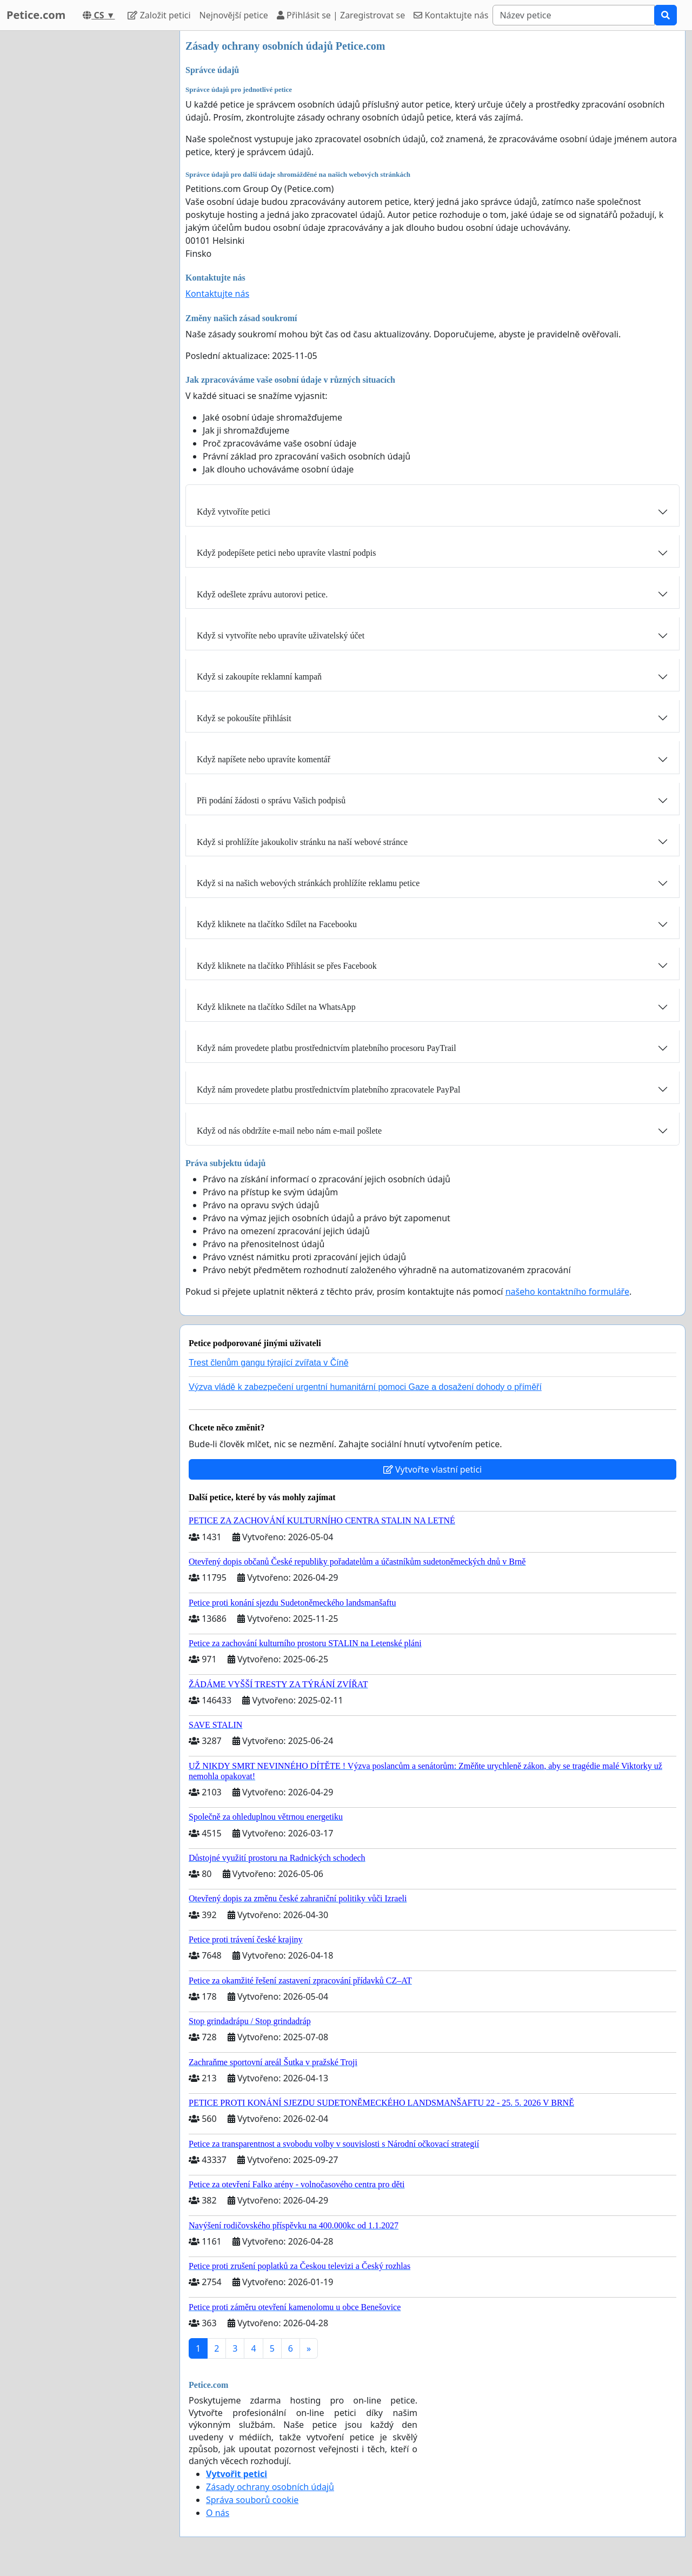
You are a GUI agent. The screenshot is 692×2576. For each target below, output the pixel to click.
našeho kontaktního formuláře (567, 1291)
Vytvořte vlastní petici (432, 1469)
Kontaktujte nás (451, 15)
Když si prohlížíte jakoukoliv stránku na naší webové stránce (302, 842)
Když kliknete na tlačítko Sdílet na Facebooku (277, 924)
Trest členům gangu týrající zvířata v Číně (269, 1362)
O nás (217, 2513)
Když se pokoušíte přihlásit (244, 718)
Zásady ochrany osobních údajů (270, 2487)
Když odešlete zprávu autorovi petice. (262, 594)
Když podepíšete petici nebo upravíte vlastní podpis (286, 552)
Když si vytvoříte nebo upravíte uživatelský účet (280, 635)
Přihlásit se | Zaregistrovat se (341, 15)
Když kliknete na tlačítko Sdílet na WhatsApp (276, 1006)
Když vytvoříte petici (233, 511)
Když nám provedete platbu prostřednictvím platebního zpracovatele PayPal (328, 1089)
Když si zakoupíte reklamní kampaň (259, 676)
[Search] (574, 15)
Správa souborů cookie (252, 2500)
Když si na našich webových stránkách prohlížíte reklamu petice (308, 883)
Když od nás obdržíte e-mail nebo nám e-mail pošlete (289, 1130)
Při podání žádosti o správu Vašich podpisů (271, 800)
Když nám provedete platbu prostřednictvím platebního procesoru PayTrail (326, 1048)
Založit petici (159, 15)
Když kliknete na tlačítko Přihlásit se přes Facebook (287, 965)
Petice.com (35, 15)
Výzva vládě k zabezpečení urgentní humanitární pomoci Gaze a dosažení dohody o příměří (365, 1387)
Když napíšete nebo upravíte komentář (263, 759)
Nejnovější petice (233, 15)
